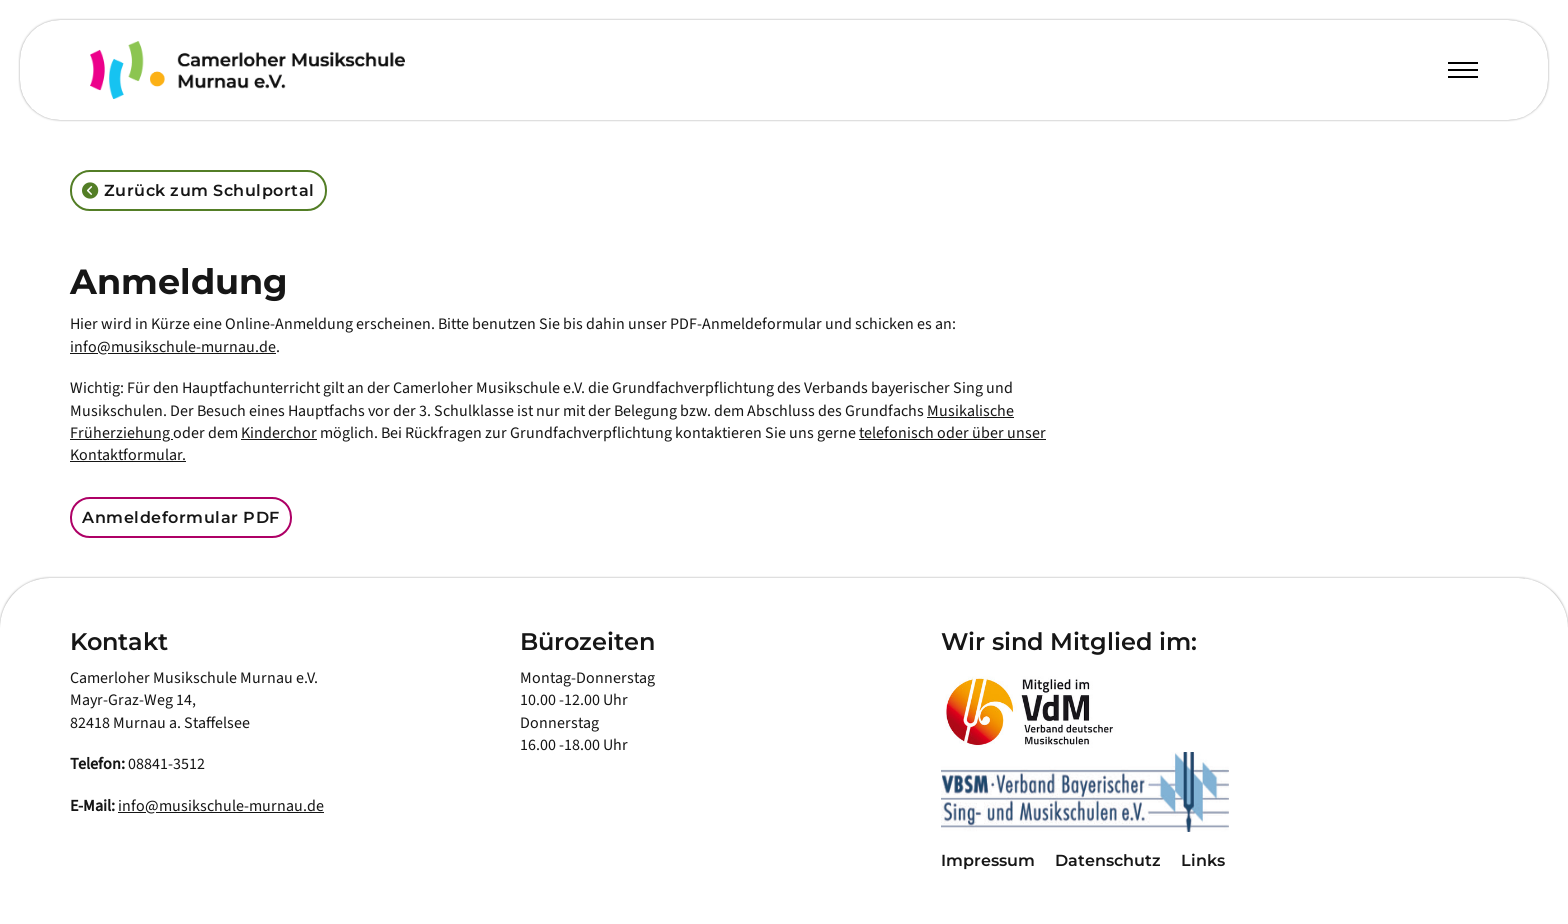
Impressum (988, 860)
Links (1203, 860)
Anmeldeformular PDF (181, 517)
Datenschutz (1108, 860)
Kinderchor (279, 433)
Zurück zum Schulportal (198, 191)
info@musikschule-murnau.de (173, 347)
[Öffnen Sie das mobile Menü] (1463, 70)
